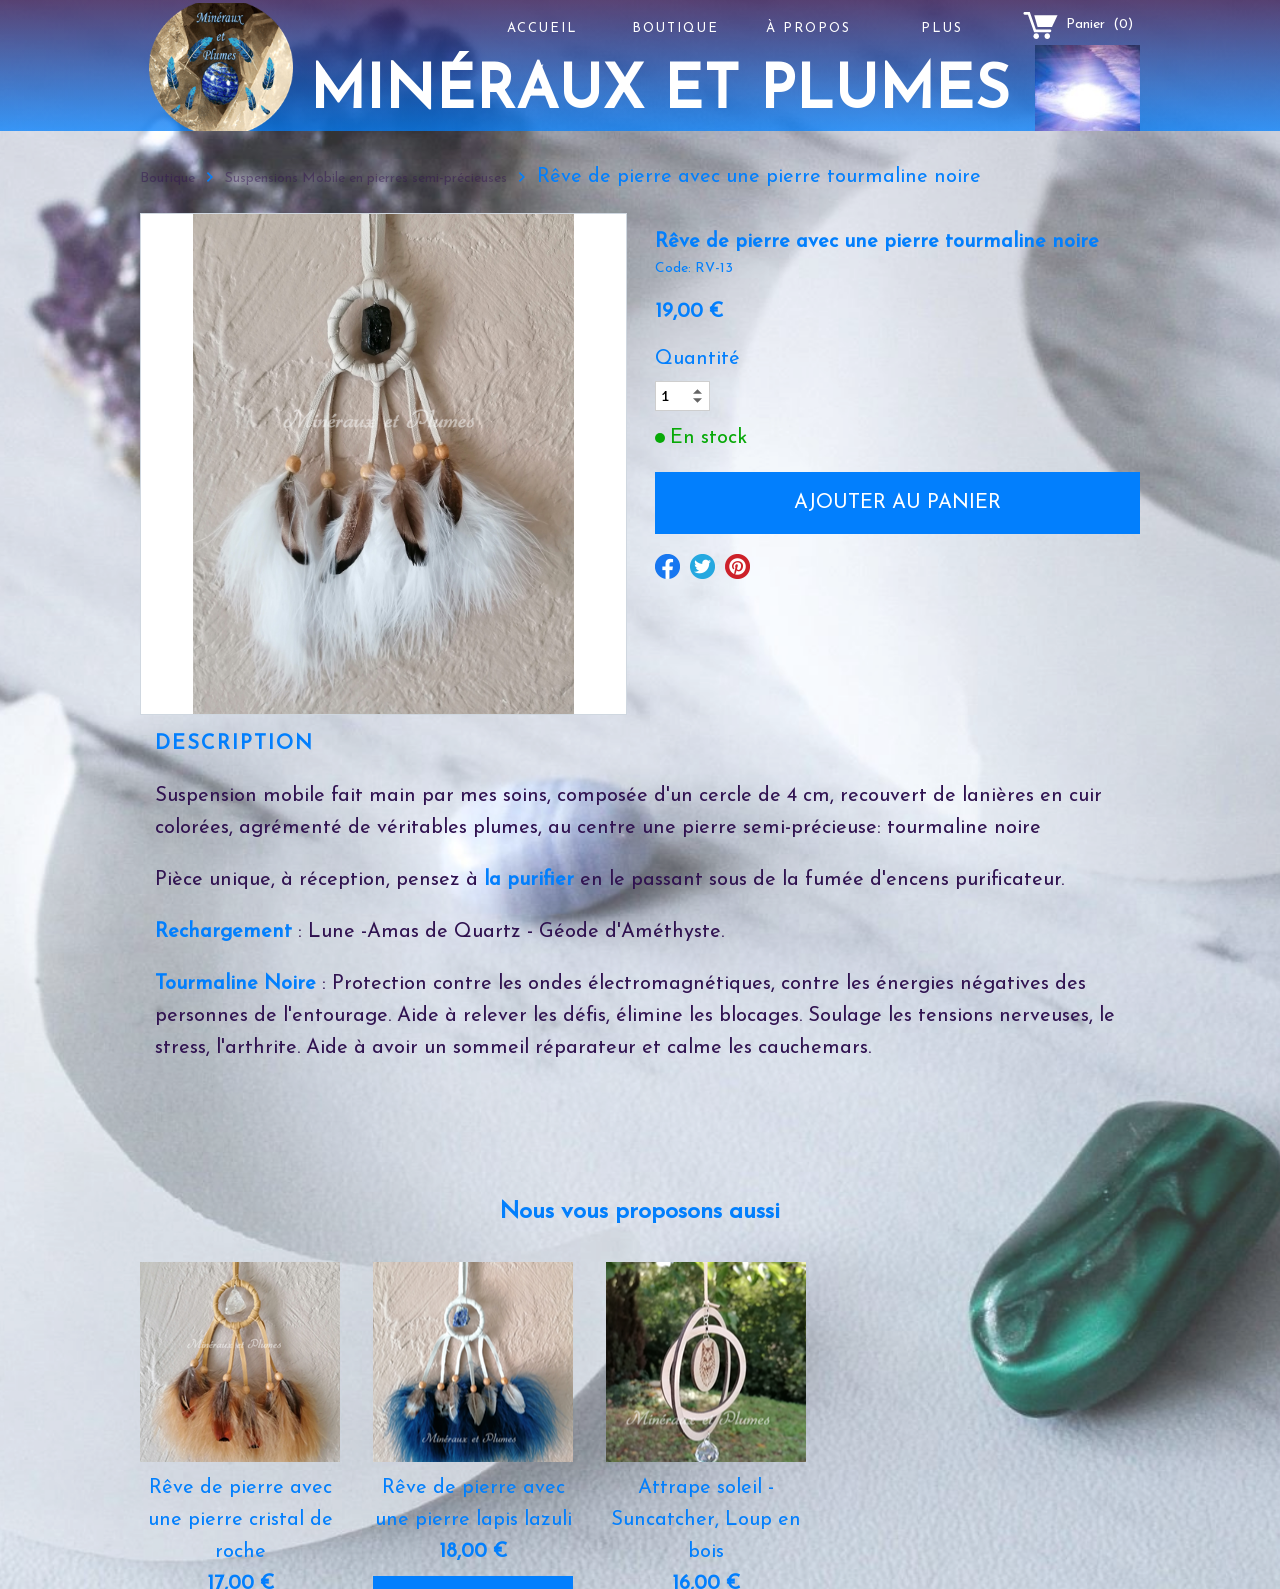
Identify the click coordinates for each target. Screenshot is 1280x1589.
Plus (942, 28)
